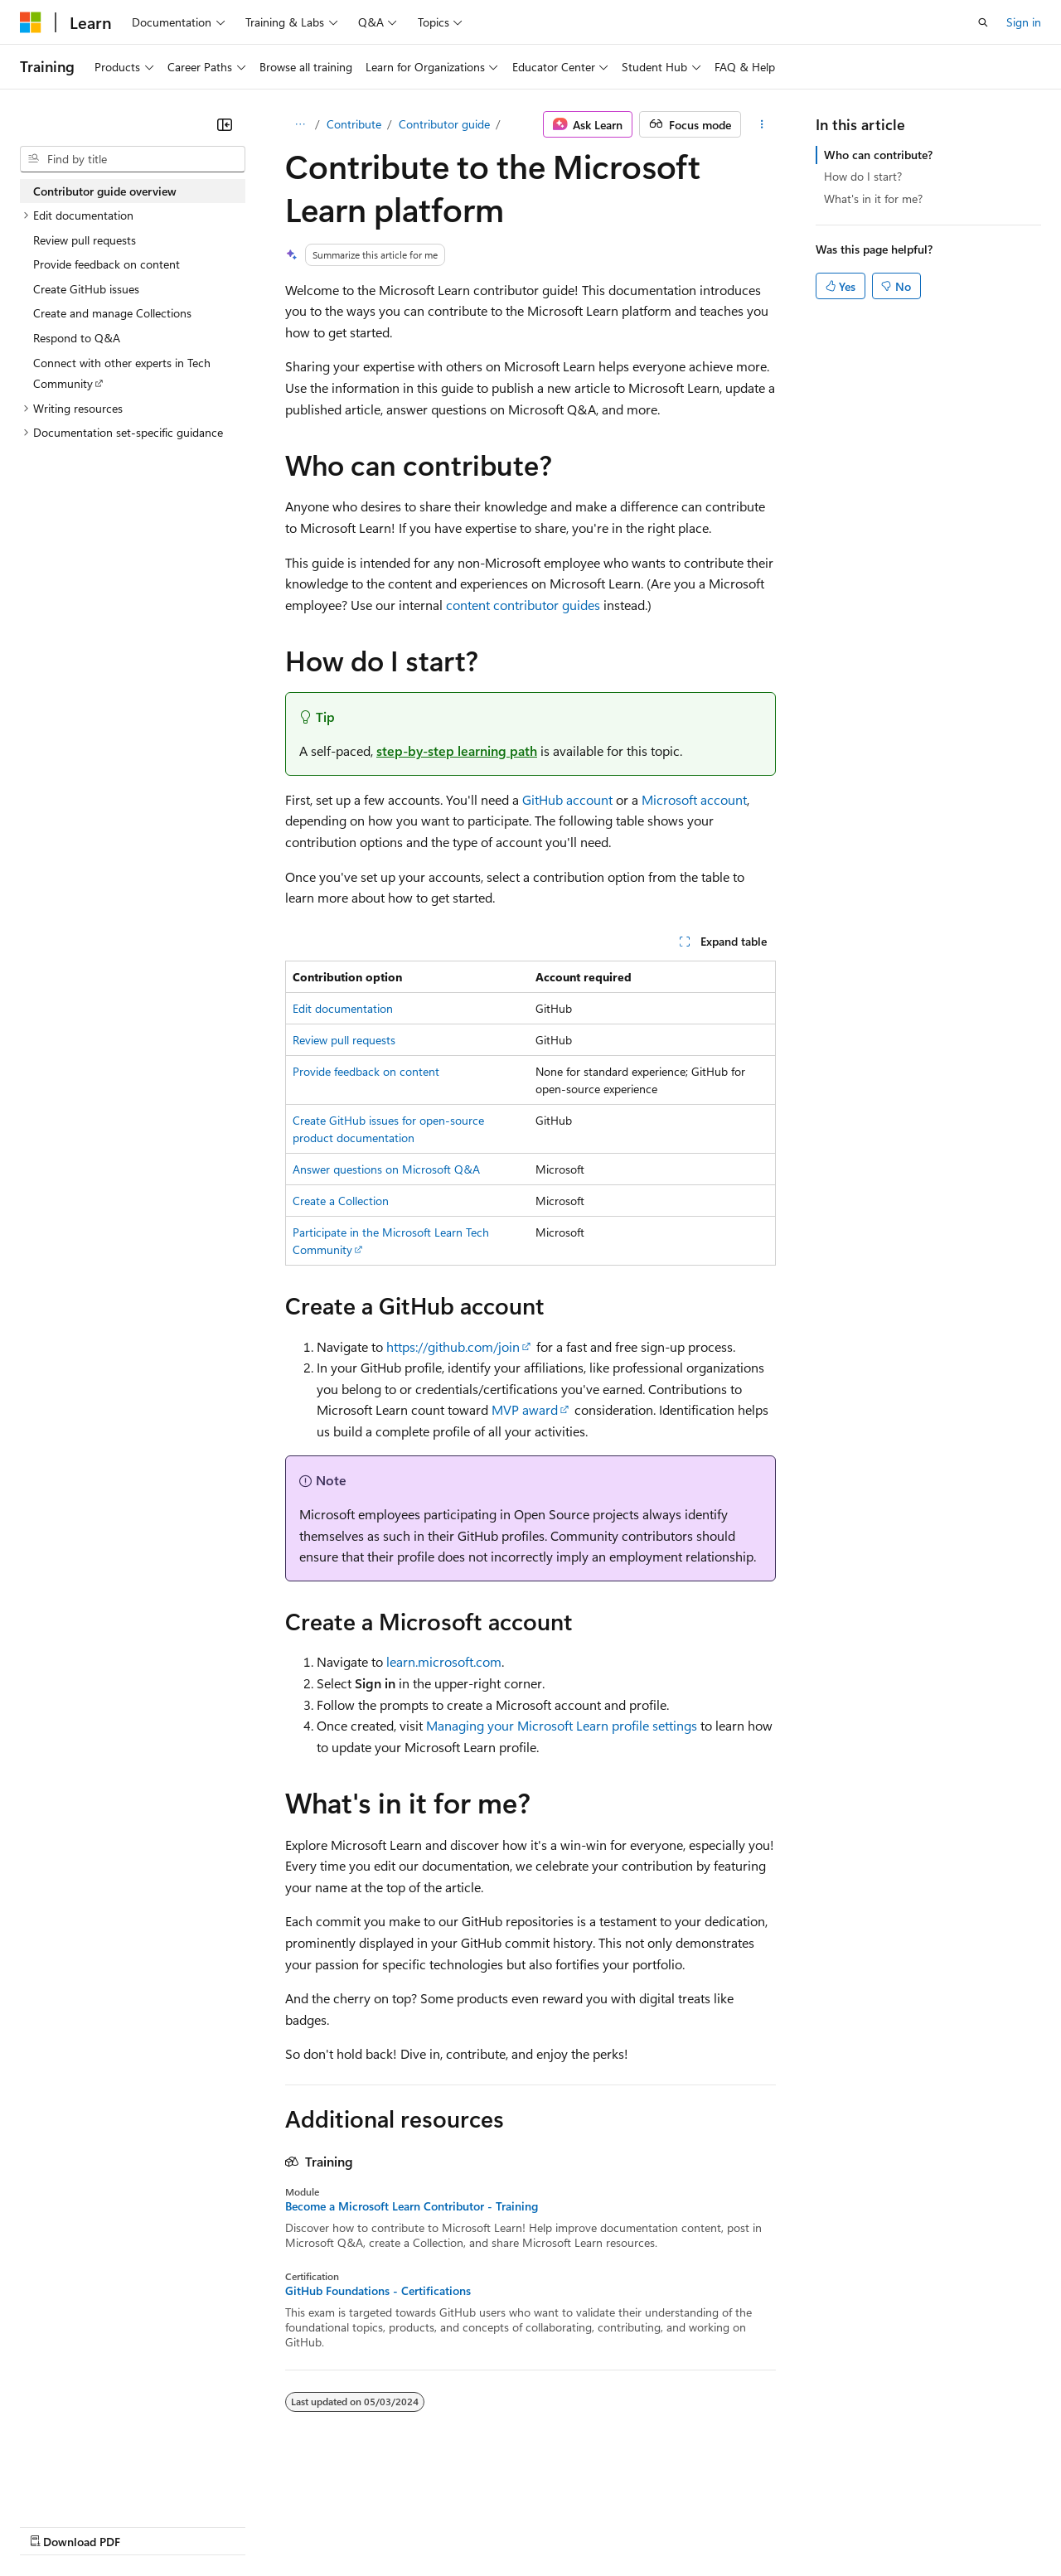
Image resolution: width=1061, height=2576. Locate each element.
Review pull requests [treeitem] (84, 240)
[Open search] (983, 22)
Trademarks (687, 2526)
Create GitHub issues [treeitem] (86, 289)
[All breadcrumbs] (299, 124)
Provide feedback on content (366, 1071)
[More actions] (762, 124)
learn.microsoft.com (443, 1661)
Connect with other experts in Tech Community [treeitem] (122, 373)
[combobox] (132, 159)
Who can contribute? (878, 154)
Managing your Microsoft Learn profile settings (561, 1725)
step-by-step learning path (456, 750)
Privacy (362, 2526)
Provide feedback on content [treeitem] (106, 264)
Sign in (1023, 22)
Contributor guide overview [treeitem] (105, 191)
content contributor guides (523, 604)
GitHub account (567, 799)
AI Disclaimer (53, 2526)
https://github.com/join (453, 1346)
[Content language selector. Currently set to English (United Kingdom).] (103, 2485)
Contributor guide (444, 124)
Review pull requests (344, 1040)
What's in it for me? (873, 198)
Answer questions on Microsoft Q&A (386, 1169)
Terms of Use (605, 2526)
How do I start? (863, 176)
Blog (226, 2526)
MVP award (525, 1409)
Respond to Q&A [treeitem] (76, 338)
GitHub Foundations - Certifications (378, 2290)
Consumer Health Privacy (476, 2526)
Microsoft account (694, 799)
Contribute (354, 124)
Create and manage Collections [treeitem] (112, 313)
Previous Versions (150, 2526)
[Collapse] (224, 124)
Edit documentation (343, 1008)
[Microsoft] (30, 22)
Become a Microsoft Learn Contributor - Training (411, 2206)
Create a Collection (341, 1200)
